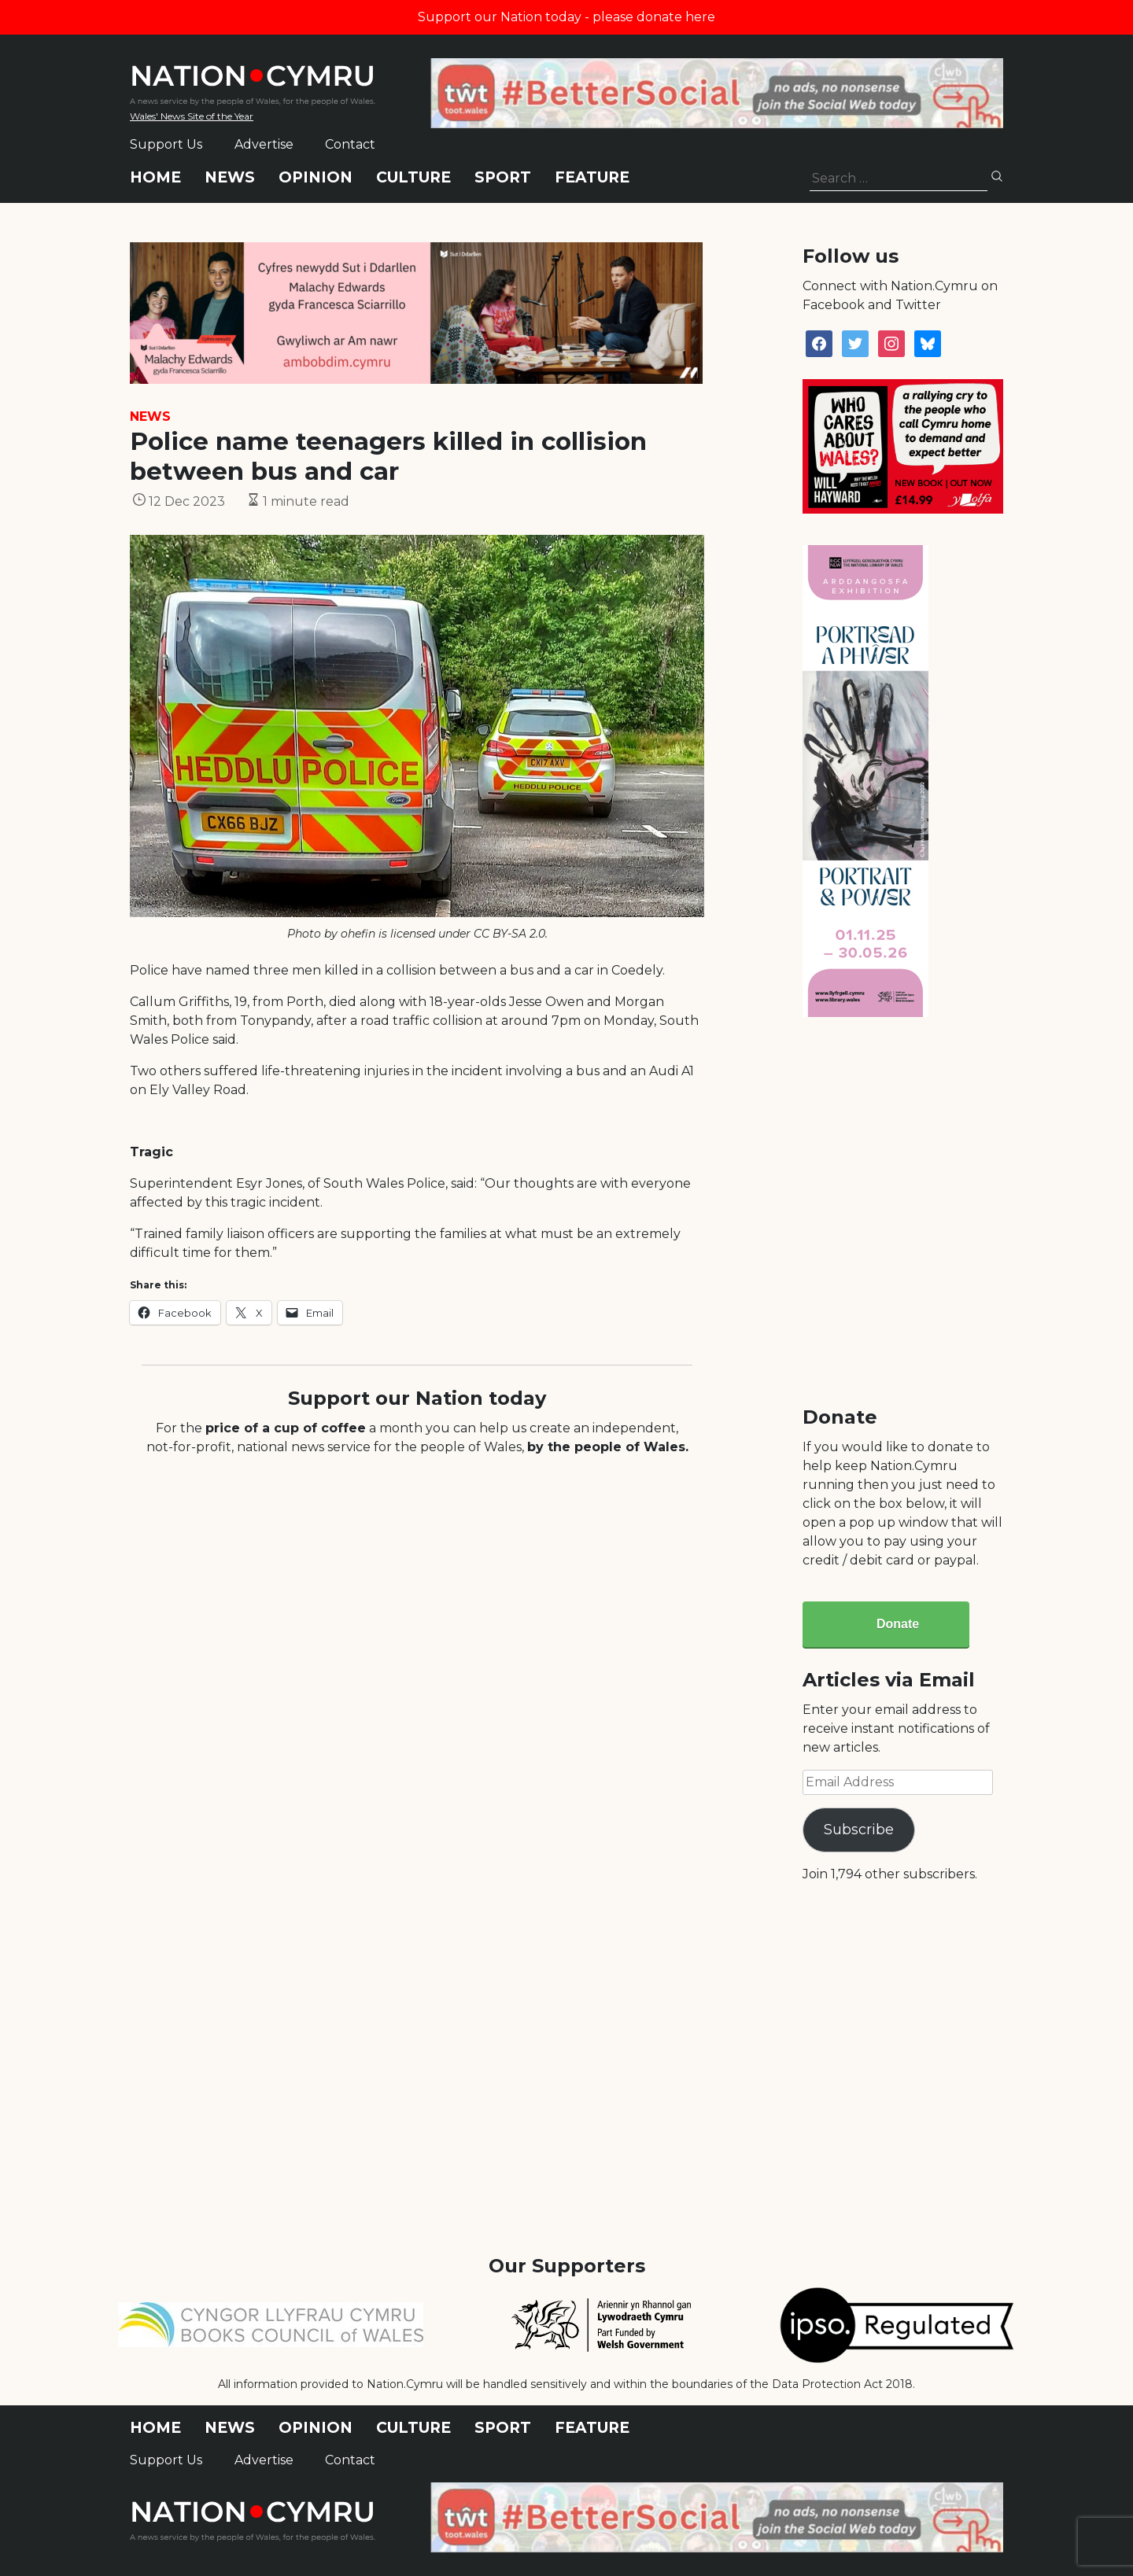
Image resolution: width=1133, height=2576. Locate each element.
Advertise (263, 144)
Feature (592, 177)
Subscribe (859, 1829)
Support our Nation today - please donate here (566, 16)
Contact (350, 144)
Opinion (315, 177)
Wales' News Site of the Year (191, 116)
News (230, 177)
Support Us (166, 144)
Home (155, 177)
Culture (413, 177)
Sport (502, 177)
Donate (898, 1624)
